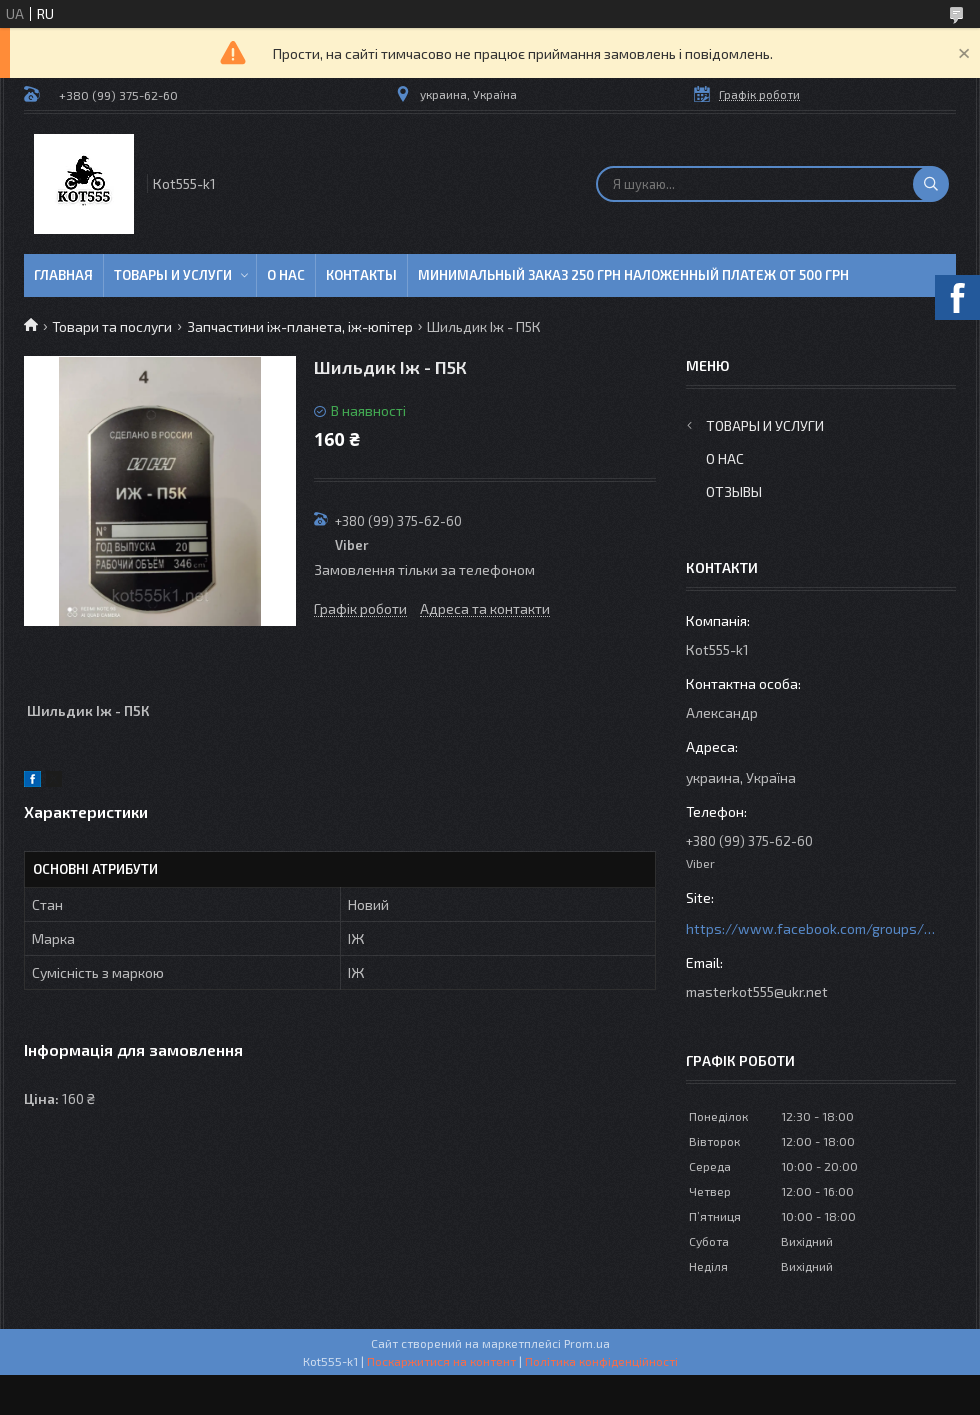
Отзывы (734, 491)
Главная (63, 275)
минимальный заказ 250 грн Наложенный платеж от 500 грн (633, 275)
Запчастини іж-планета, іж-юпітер (300, 326)
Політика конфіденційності (601, 1361)
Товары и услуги (173, 275)
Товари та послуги (112, 326)
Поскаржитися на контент (441, 1361)
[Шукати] (931, 184)
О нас (286, 275)
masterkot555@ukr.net (757, 991)
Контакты (361, 275)
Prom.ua (587, 1343)
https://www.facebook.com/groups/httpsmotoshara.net (811, 928)
